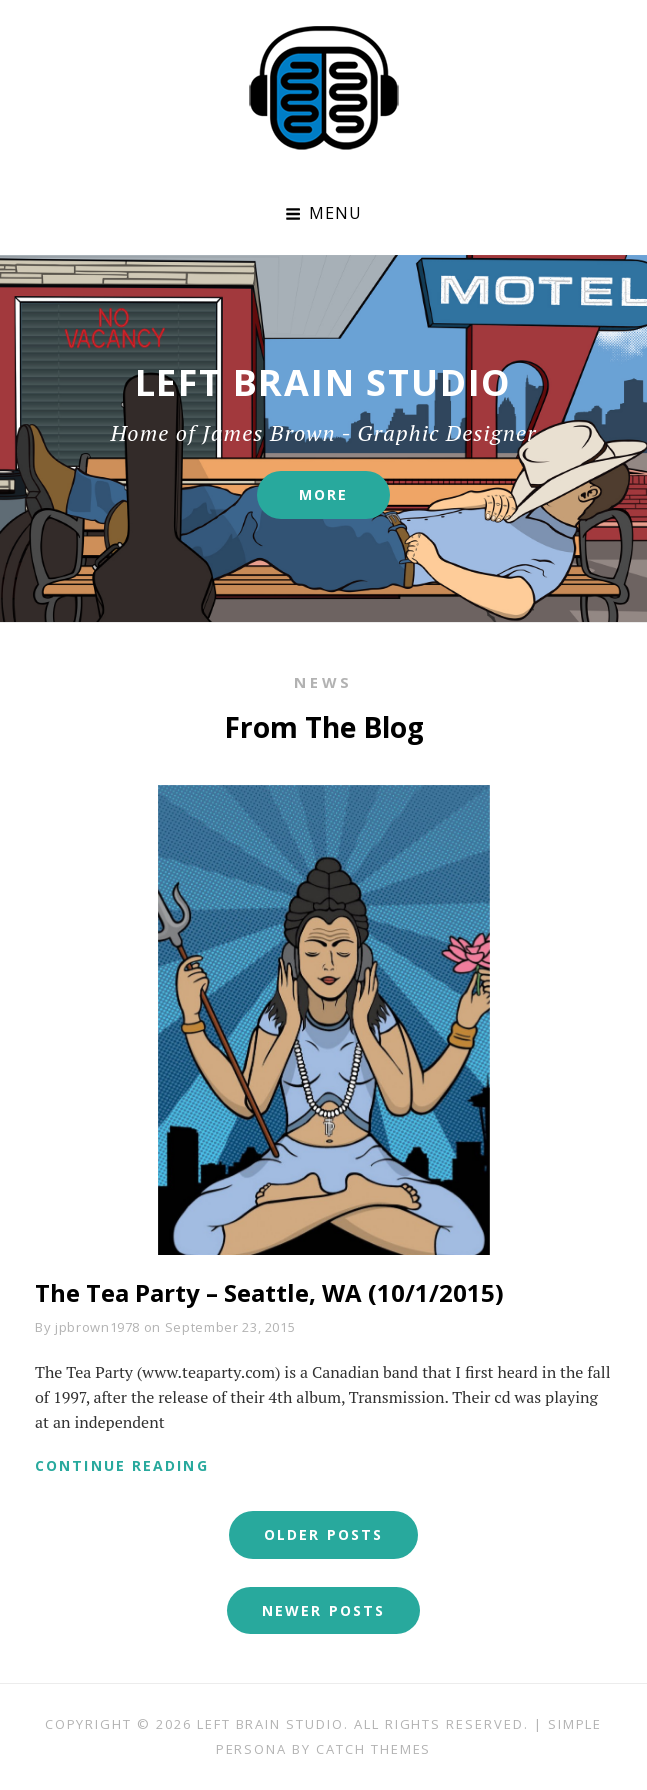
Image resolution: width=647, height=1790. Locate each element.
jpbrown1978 (97, 1327)
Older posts (323, 1534)
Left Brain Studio (270, 1724)
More (344, 502)
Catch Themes (373, 1749)
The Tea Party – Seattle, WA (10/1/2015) (269, 1292)
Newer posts (323, 1610)
